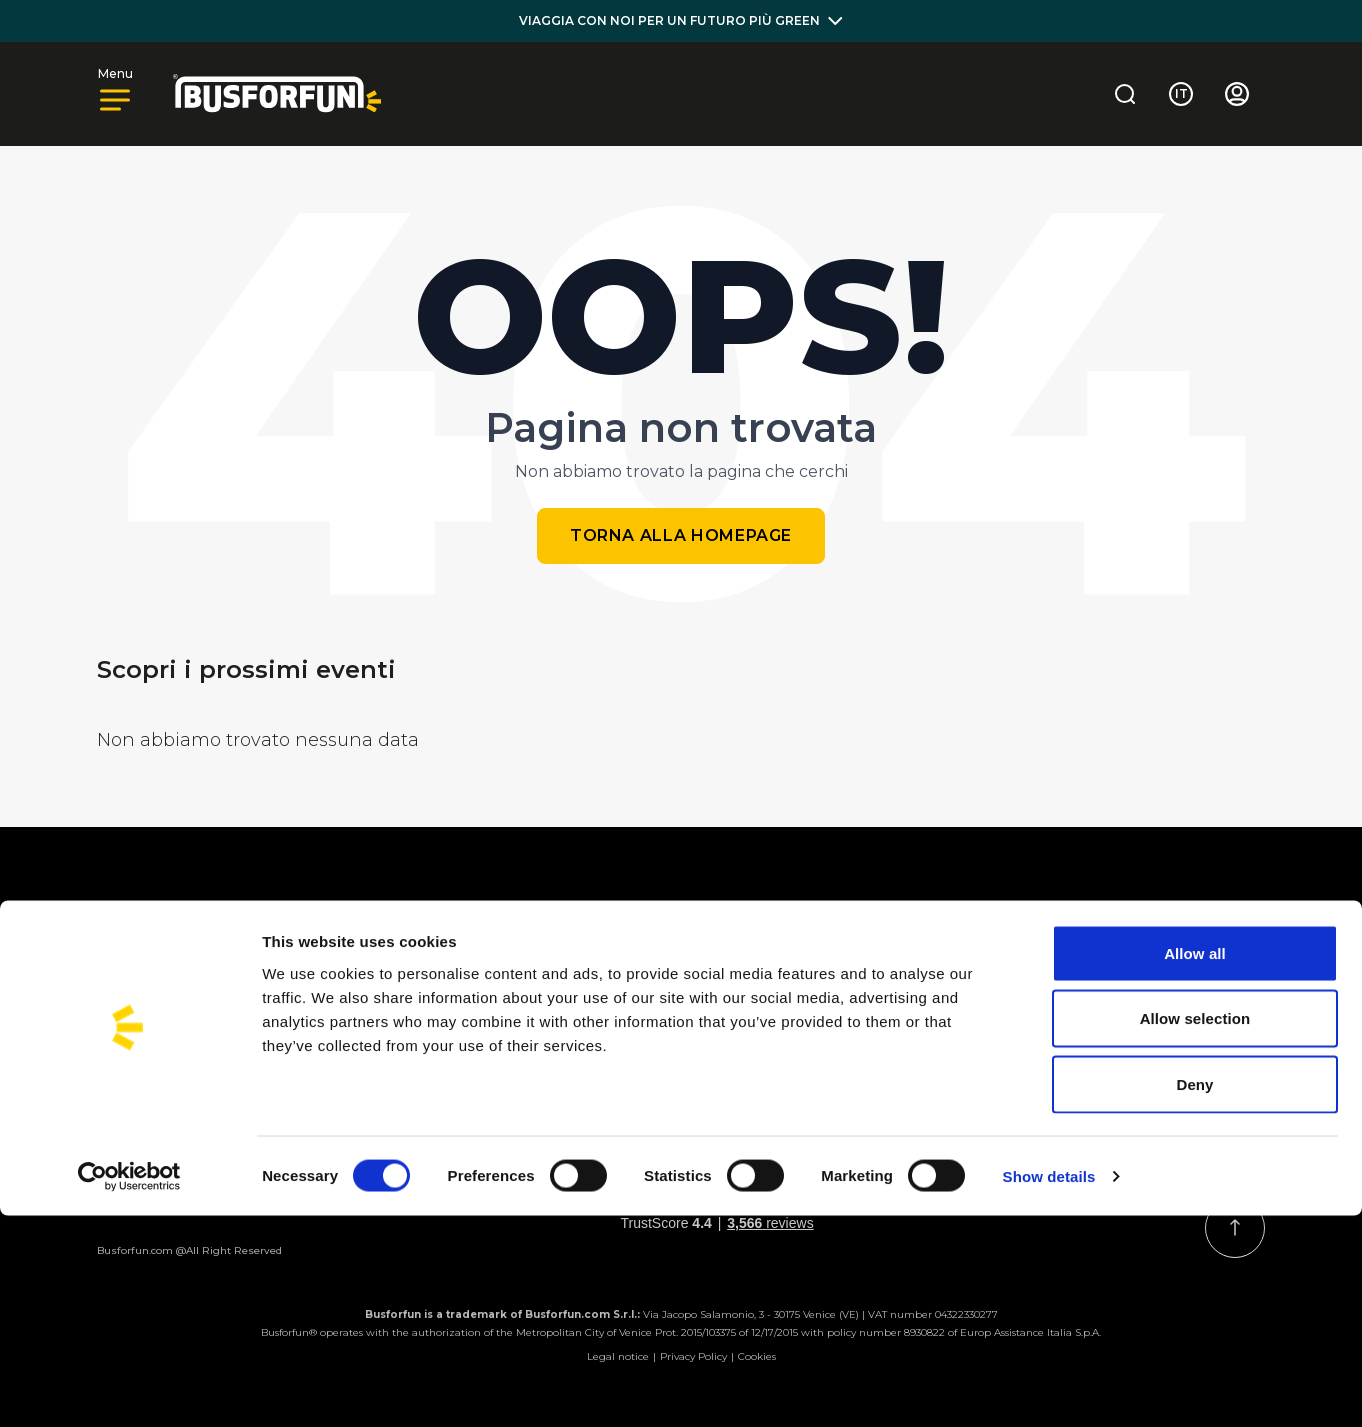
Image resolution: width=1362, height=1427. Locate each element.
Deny (1194, 1295)
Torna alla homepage (681, 535)
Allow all (1195, 1164)
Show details (1049, 1387)
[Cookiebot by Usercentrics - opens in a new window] (129, 1388)
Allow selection (1195, 1230)
